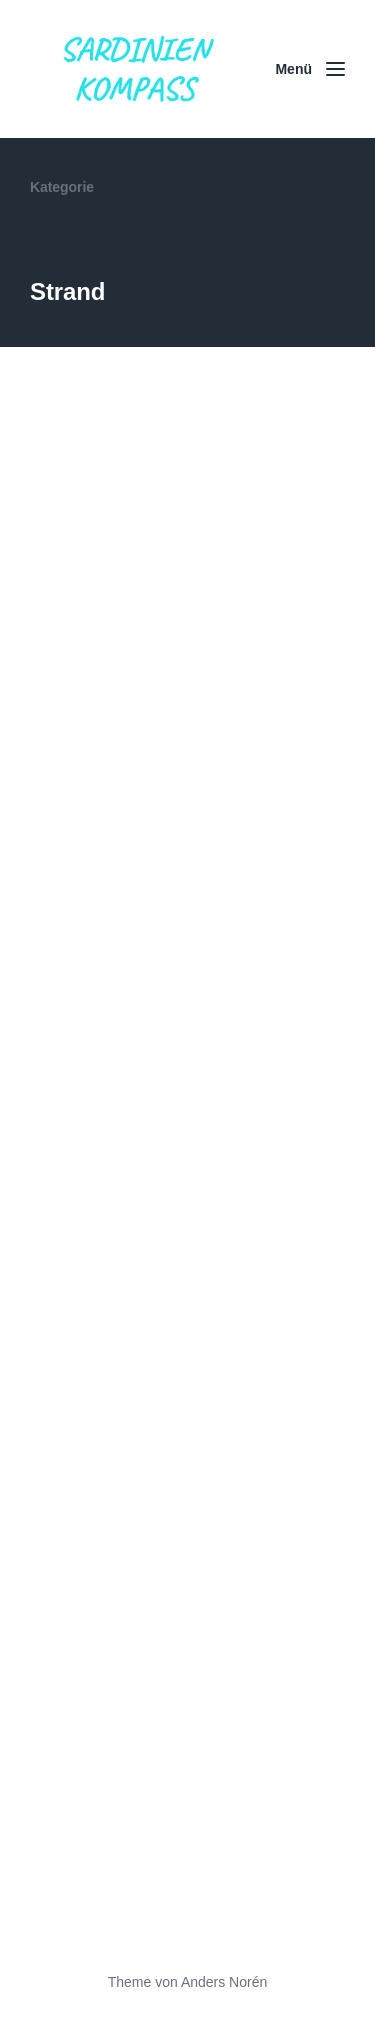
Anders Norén (224, 1982)
